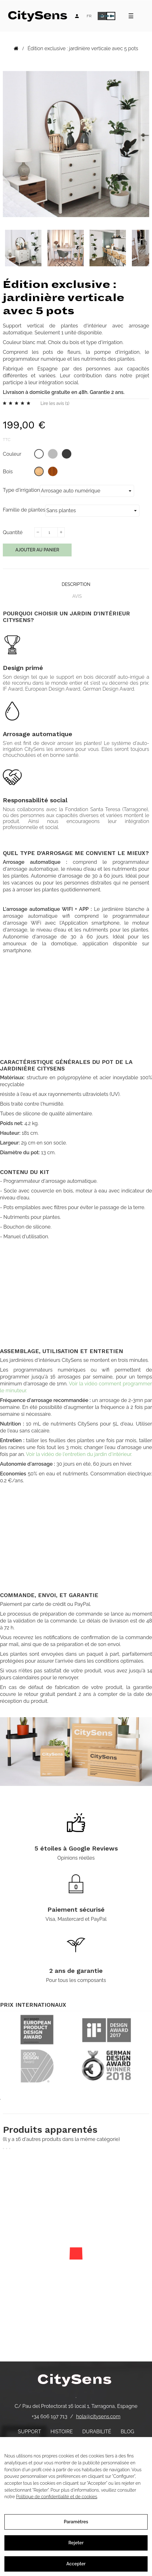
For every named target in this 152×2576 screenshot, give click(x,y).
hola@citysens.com (98, 2416)
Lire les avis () (55, 403)
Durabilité (96, 2432)
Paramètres (76, 2521)
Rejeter (76, 2542)
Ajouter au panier (37, 549)
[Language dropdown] (89, 16)
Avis (77, 596)
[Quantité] (49, 532)
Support (29, 2432)
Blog (127, 2432)
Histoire (62, 2432)
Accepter (75, 2563)
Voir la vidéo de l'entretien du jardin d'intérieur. (79, 1454)
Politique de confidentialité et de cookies (56, 2496)
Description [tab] (76, 584)
